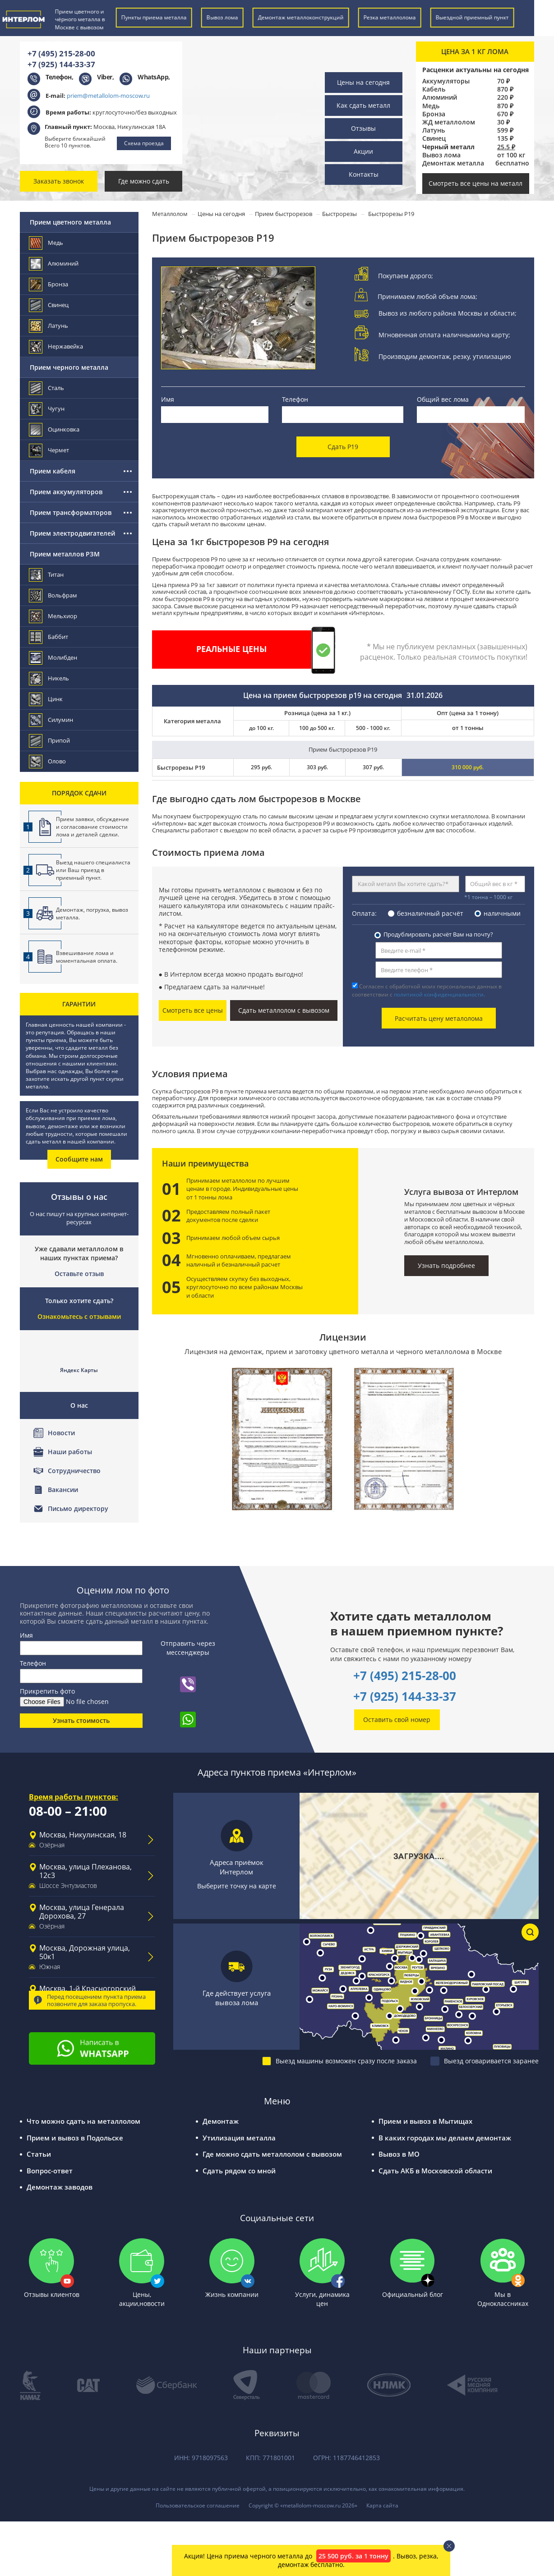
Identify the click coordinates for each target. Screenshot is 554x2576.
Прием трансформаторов (70, 512)
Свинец (434, 138)
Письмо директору (78, 1508)
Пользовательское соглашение (198, 2498)
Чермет (49, 450)
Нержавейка (56, 346)
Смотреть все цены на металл (475, 183)
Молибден (53, 657)
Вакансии (63, 1489)
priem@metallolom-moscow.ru (108, 96)
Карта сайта (382, 2498)
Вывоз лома (441, 155)
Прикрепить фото (47, 1684)
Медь (430, 106)
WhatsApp (153, 77)
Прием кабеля (52, 471)
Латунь (433, 130)
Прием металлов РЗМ (65, 554)
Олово (48, 761)
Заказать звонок (58, 181)
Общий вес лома (443, 399)
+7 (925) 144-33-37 (61, 64)
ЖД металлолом (448, 122)
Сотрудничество (74, 1470)
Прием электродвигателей (72, 533)
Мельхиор (53, 616)
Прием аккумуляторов (66, 491)
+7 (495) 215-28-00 (61, 53)
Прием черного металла (69, 367)
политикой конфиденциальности (439, 986)
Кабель (433, 89)
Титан (47, 574)
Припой (50, 740)
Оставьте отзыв (79, 1273)
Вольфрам (53, 595)
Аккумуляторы (446, 81)
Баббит (49, 637)
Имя (167, 399)
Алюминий (439, 97)
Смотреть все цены (203, 1000)
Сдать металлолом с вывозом (293, 1002)
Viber (104, 77)
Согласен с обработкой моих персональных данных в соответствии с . (427, 982)
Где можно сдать (143, 181)
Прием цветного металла (70, 222)
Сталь (47, 388)
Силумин (51, 720)
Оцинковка (54, 429)
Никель (49, 678)
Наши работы (70, 1451)
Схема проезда (144, 143)
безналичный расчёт (430, 905)
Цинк (46, 699)
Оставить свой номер (396, 1712)
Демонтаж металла (453, 163)
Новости (61, 1432)
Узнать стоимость (81, 1713)
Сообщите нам (79, 1159)
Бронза (433, 114)
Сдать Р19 (343, 440)
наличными (502, 905)
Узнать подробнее (446, 1252)
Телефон (295, 399)
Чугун (47, 408)
